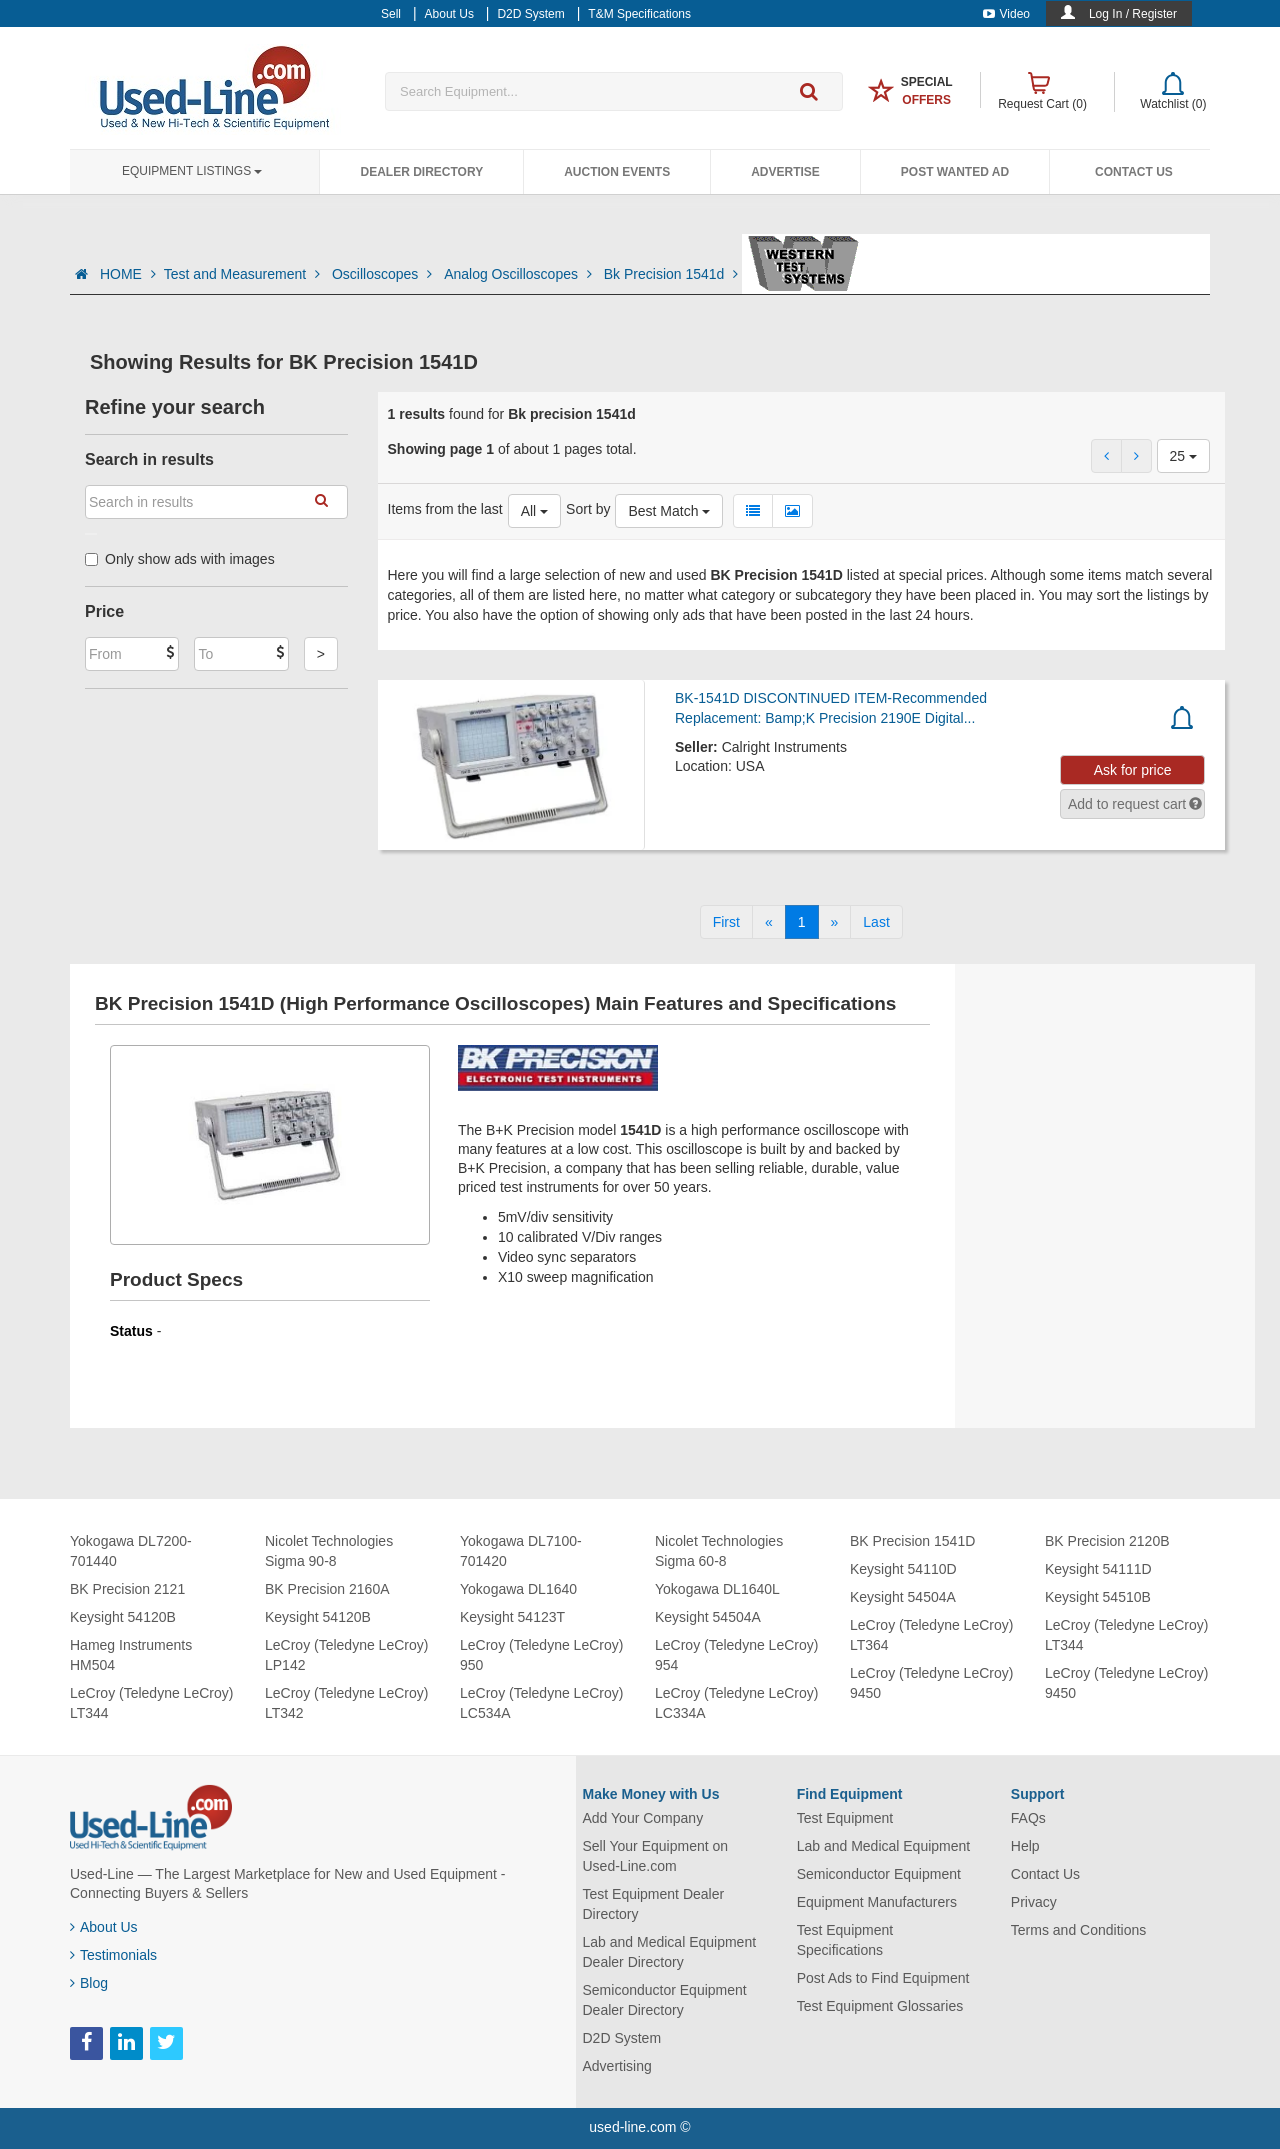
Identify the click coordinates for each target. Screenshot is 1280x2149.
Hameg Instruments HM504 (131, 1655)
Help (1025, 1846)
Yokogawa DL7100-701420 (521, 1551)
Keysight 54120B (123, 1617)
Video (1006, 14)
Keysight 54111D (1098, 1569)
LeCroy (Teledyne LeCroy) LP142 (346, 1655)
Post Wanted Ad (955, 172)
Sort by (588, 509)
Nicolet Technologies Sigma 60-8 (719, 1551)
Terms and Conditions (1078, 1930)
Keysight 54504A (708, 1617)
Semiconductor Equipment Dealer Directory (665, 2000)
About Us (104, 1927)
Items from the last (445, 509)
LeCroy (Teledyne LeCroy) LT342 (346, 1703)
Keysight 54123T (512, 1617)
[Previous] (769, 922)
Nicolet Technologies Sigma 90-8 (329, 1551)
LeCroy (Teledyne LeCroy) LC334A (736, 1703)
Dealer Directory (421, 172)
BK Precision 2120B (1107, 1541)
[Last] (876, 922)
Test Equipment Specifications (845, 1940)
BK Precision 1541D (912, 1541)
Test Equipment (845, 1818)
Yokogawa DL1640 (518, 1589)
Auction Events (617, 172)
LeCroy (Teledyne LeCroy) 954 (736, 1655)
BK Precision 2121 (127, 1589)
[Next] (835, 922)
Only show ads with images (180, 559)
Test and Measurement (244, 274)
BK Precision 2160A (327, 1589)
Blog (89, 1983)
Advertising (617, 2066)
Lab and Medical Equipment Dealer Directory (670, 1952)
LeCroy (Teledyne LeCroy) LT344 (151, 1703)
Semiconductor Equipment (879, 1874)
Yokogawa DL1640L (717, 1589)
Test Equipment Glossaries (880, 2006)
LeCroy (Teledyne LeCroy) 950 (541, 1655)
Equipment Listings (192, 171)
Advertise (785, 172)
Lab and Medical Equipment (884, 1846)
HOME (128, 274)
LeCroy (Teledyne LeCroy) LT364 (931, 1635)
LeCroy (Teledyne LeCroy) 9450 (931, 1683)
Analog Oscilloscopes (520, 274)
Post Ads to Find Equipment (883, 1978)
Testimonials (113, 1955)
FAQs (1028, 1818)
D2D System (622, 2038)
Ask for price (1133, 770)
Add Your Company (643, 1818)
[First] (726, 922)
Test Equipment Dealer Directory (654, 1904)
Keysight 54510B (1098, 1597)
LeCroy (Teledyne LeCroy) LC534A (541, 1703)
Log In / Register (1133, 14)
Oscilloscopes (384, 274)
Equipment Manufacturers (877, 1902)
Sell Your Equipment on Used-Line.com (656, 1856)
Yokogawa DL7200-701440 (131, 1551)
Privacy (1034, 1902)
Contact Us (1134, 172)
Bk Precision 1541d (671, 274)
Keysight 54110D (903, 1569)
